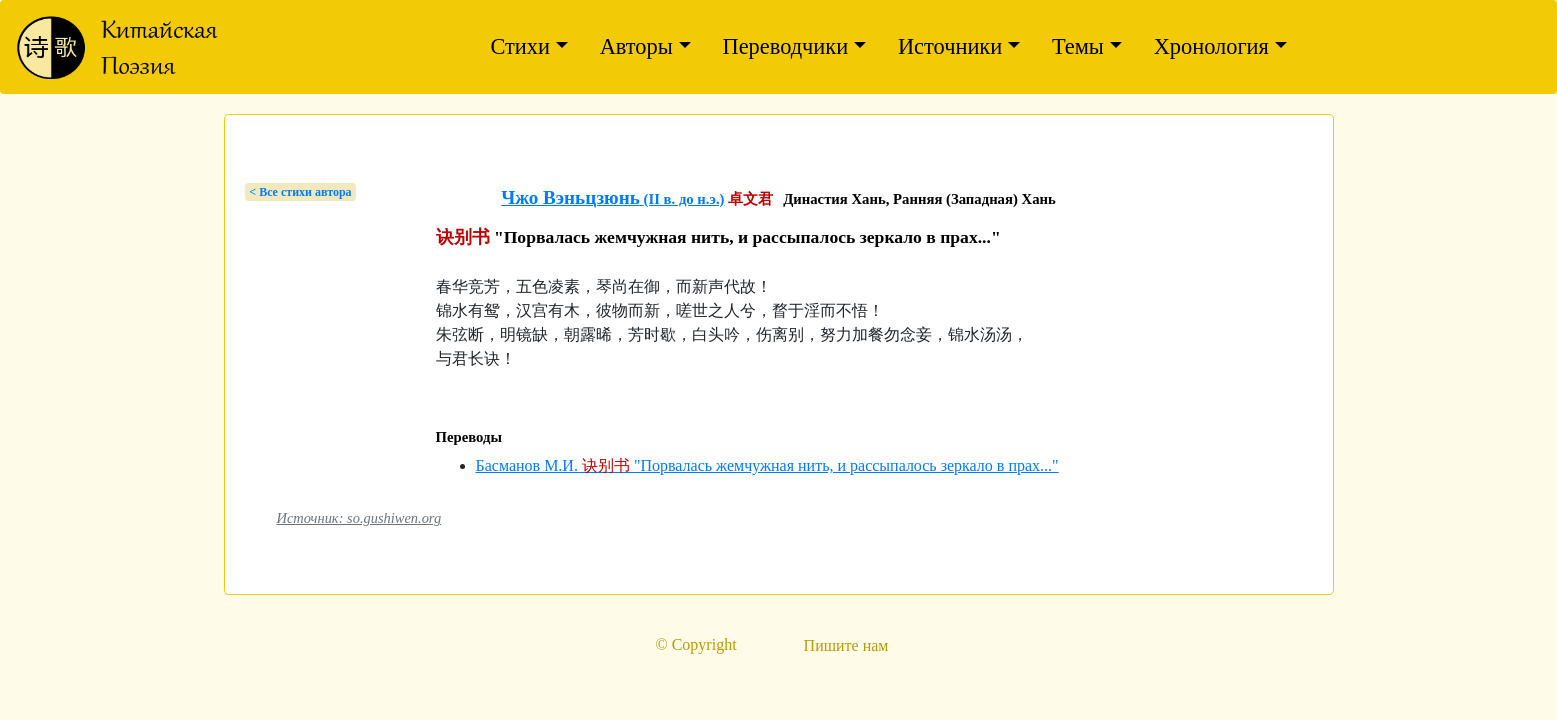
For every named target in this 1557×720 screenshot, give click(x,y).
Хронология (1211, 46)
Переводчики (786, 46)
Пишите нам (846, 645)
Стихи (520, 46)
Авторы (636, 46)
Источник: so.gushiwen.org (359, 518)
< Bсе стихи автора (300, 192)
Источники (950, 46)
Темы (1078, 46)
